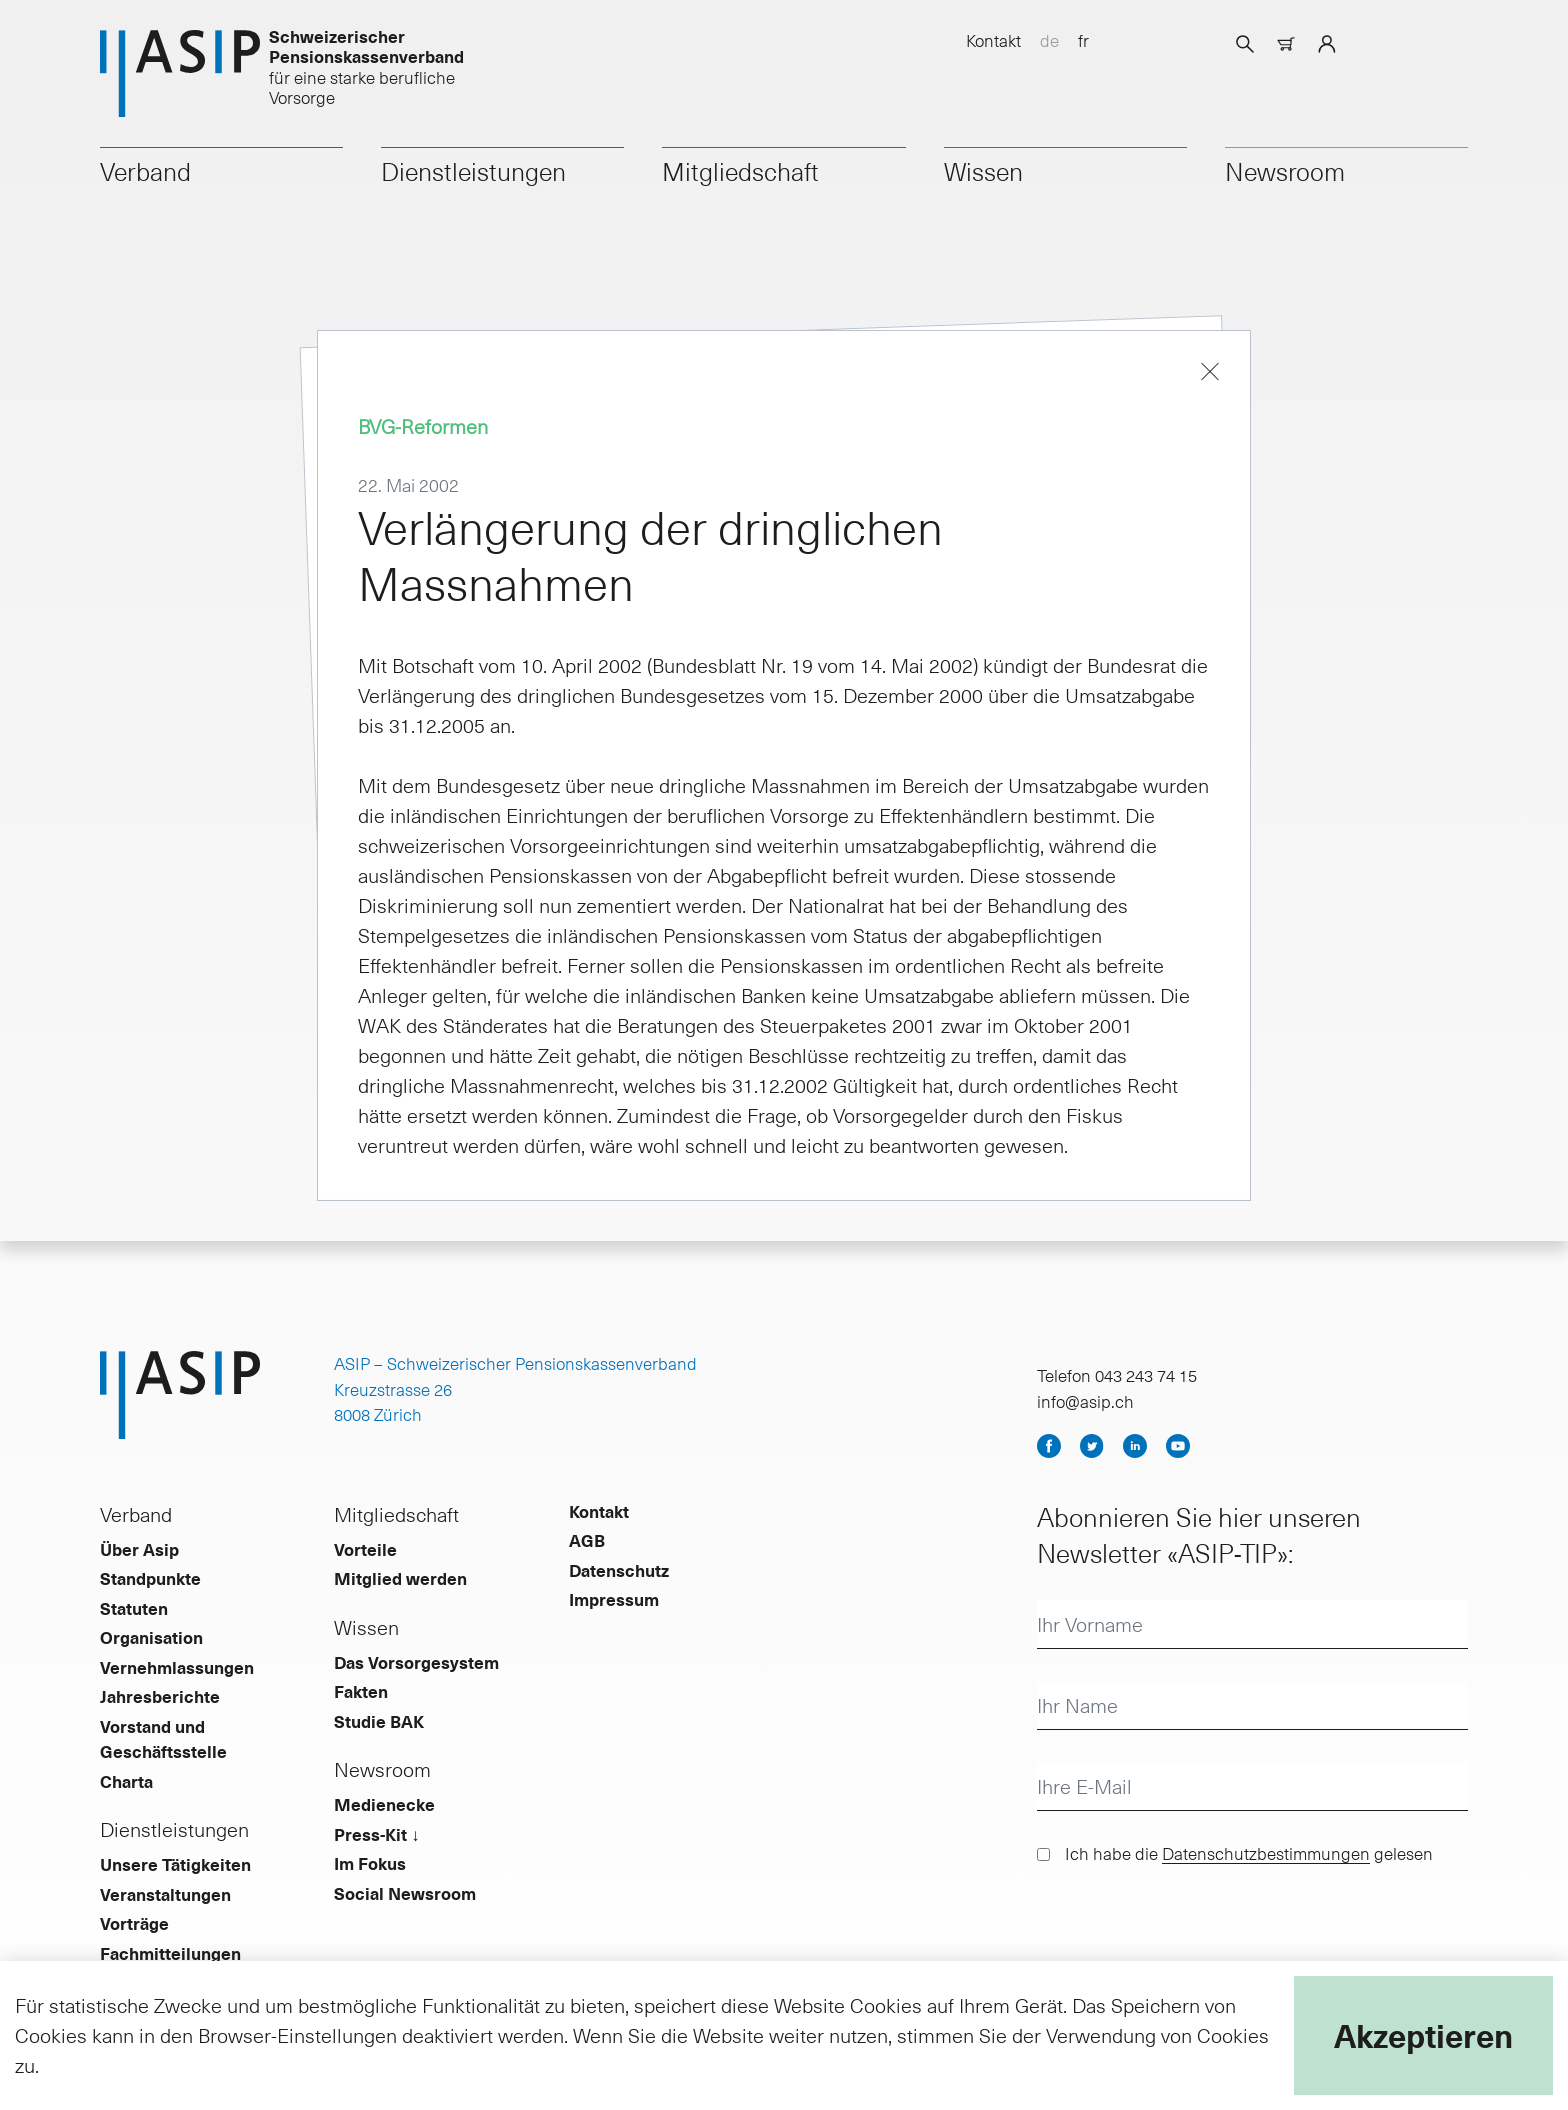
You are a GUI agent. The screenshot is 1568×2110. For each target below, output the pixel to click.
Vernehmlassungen (177, 1667)
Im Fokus (370, 1863)
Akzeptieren (1423, 2035)
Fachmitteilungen (170, 1953)
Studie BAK (379, 1721)
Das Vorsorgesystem (416, 1662)
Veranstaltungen (165, 1894)
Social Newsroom (405, 1893)
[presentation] (1189, 1927)
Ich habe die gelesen (1249, 1853)
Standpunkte (150, 1578)
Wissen (983, 171)
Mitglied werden (400, 1578)
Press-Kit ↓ (377, 1834)
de (1049, 40)
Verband (145, 171)
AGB (587, 1540)
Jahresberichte (160, 1696)
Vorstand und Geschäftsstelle (163, 1739)
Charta (126, 1781)
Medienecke (384, 1804)
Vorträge (134, 1923)
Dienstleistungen (473, 171)
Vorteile (365, 1549)
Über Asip (139, 1549)
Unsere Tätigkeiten (175, 1864)
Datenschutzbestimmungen (1266, 1853)
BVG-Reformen (423, 426)
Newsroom (1285, 171)
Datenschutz (619, 1570)
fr (1083, 40)
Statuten (134, 1608)
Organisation (151, 1637)
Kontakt (993, 40)
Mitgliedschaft (740, 171)
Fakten (361, 1691)
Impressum (614, 1599)
